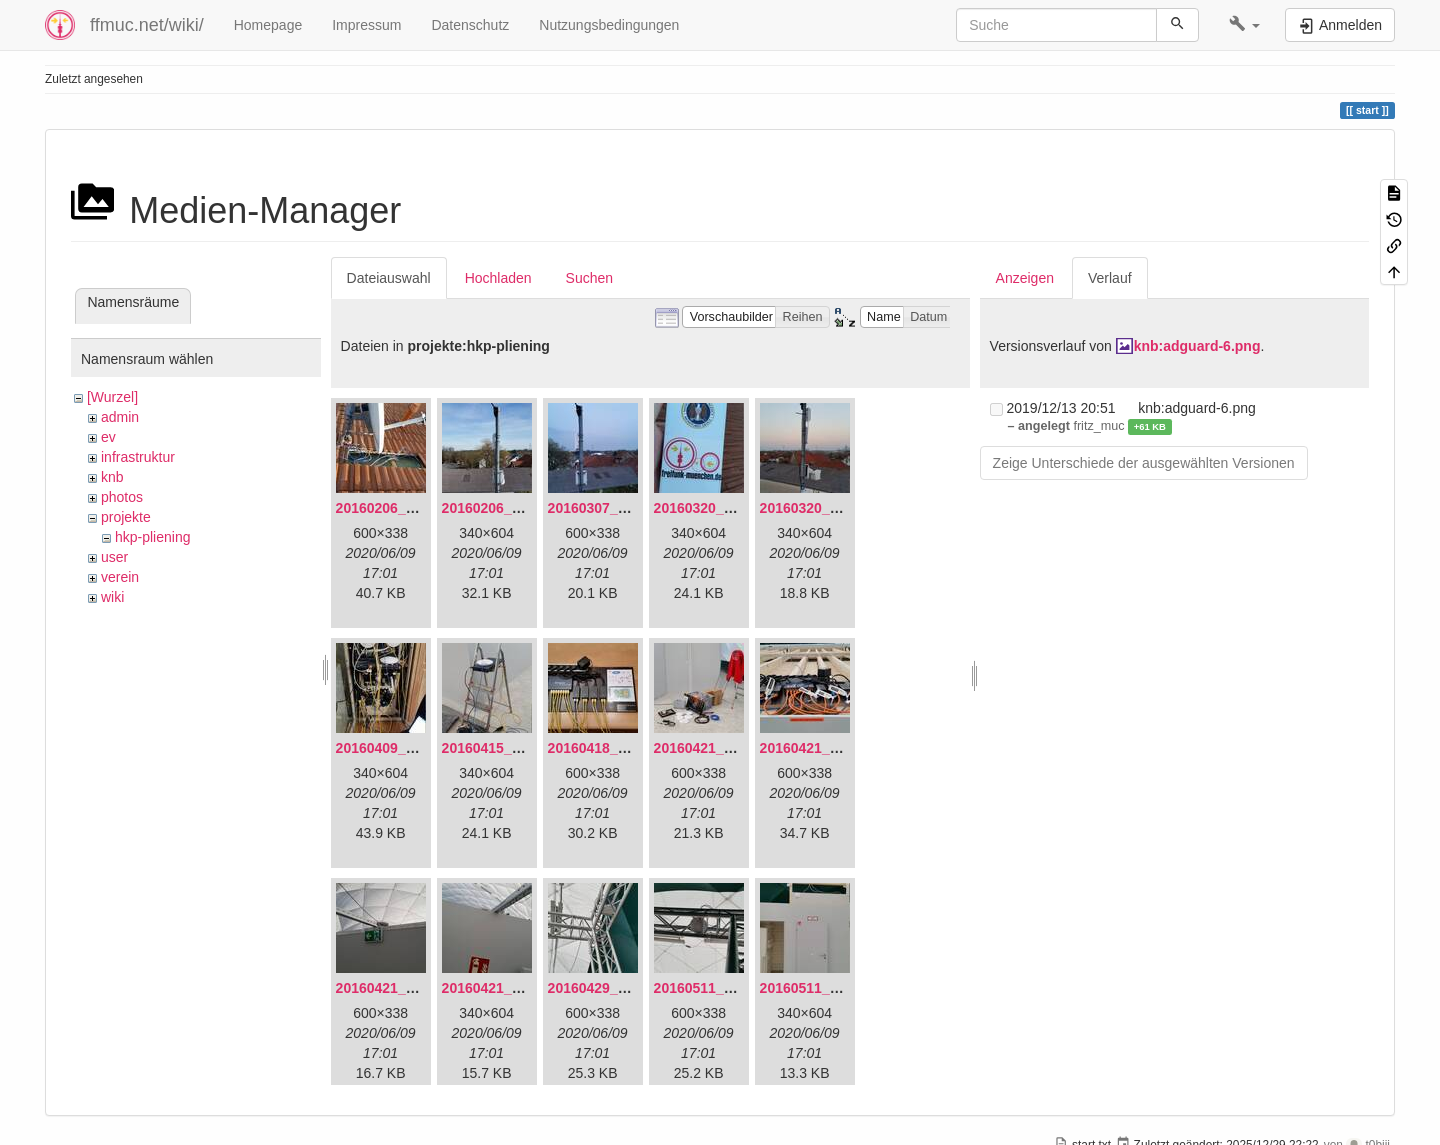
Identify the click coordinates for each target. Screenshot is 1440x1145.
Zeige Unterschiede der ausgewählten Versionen (1144, 463)
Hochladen (498, 278)
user (114, 557)
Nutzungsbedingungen (609, 25)
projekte (126, 517)
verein (120, 577)
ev (108, 437)
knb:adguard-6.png (1197, 346)
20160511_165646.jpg (725, 988)
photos (122, 497)
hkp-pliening (153, 537)
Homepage (268, 25)
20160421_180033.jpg (831, 748)
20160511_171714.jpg (831, 988)
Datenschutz (470, 25)
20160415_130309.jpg (513, 748)
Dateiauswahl (389, 278)
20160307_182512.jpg (619, 508)
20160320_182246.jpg (831, 508)
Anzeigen (1025, 278)
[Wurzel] (112, 397)
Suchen (589, 278)
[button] (1244, 25)
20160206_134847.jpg (407, 508)
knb (112, 477)
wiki (112, 597)
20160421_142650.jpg (725, 748)
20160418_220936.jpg (619, 748)
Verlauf (1110, 278)
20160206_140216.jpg (513, 508)
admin (120, 417)
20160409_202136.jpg (407, 748)
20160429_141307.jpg (619, 988)
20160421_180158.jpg (407, 988)
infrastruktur (138, 457)
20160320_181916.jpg (725, 508)
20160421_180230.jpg (513, 988)
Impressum (366, 25)
